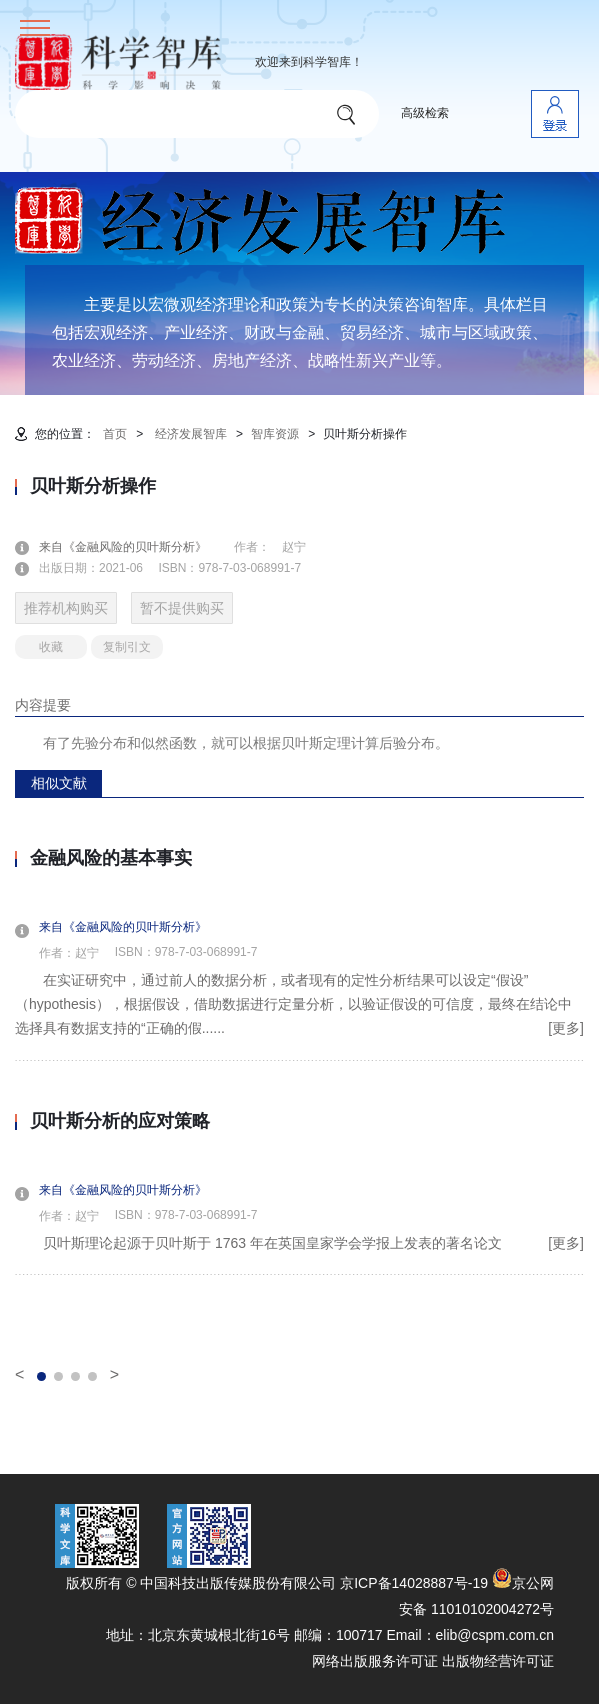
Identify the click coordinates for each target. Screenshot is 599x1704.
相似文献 (59, 783)
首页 (115, 434)
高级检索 (425, 113)
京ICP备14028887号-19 (414, 1583)
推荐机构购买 (66, 608)
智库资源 (275, 434)
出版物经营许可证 (498, 1661)
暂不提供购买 (182, 608)
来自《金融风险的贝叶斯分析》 (135, 547)
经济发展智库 (191, 434)
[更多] (566, 1028)
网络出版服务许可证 (375, 1661)
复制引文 (127, 647)
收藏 (51, 647)
